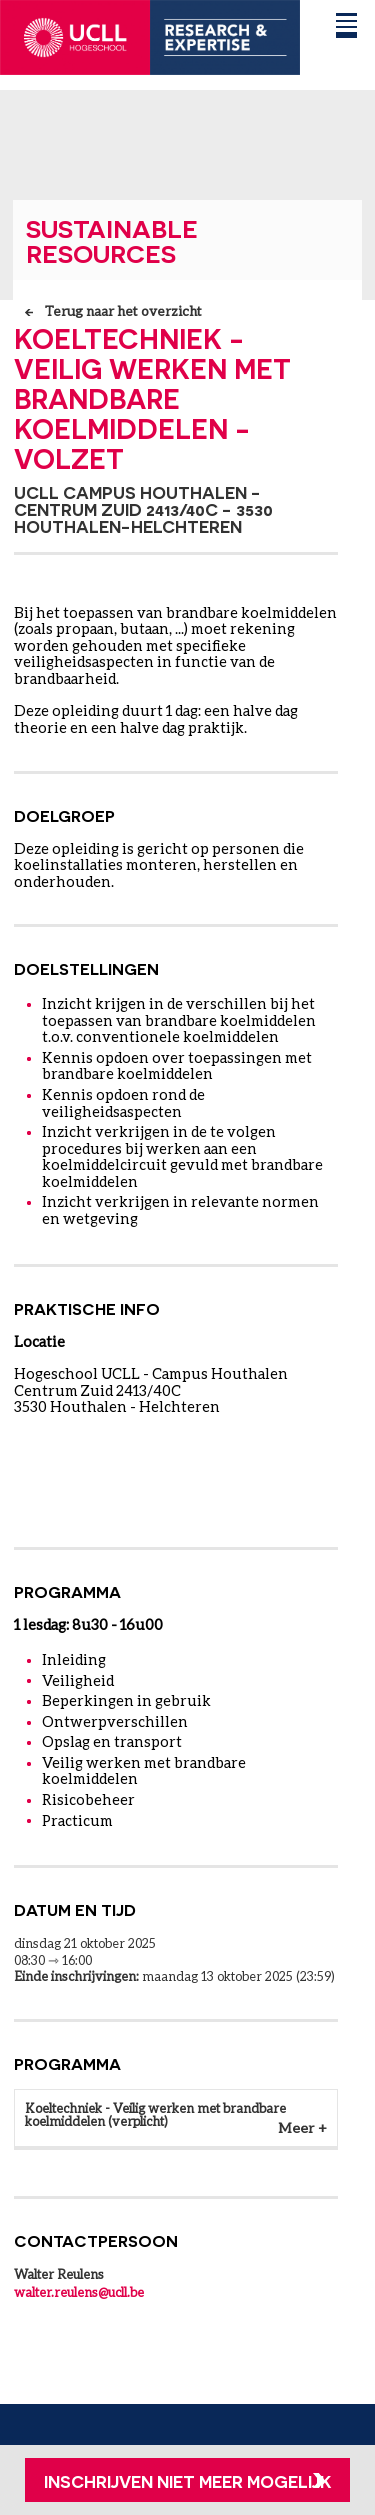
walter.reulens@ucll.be (79, 2292)
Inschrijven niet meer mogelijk (188, 2481)
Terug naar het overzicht (123, 311)
